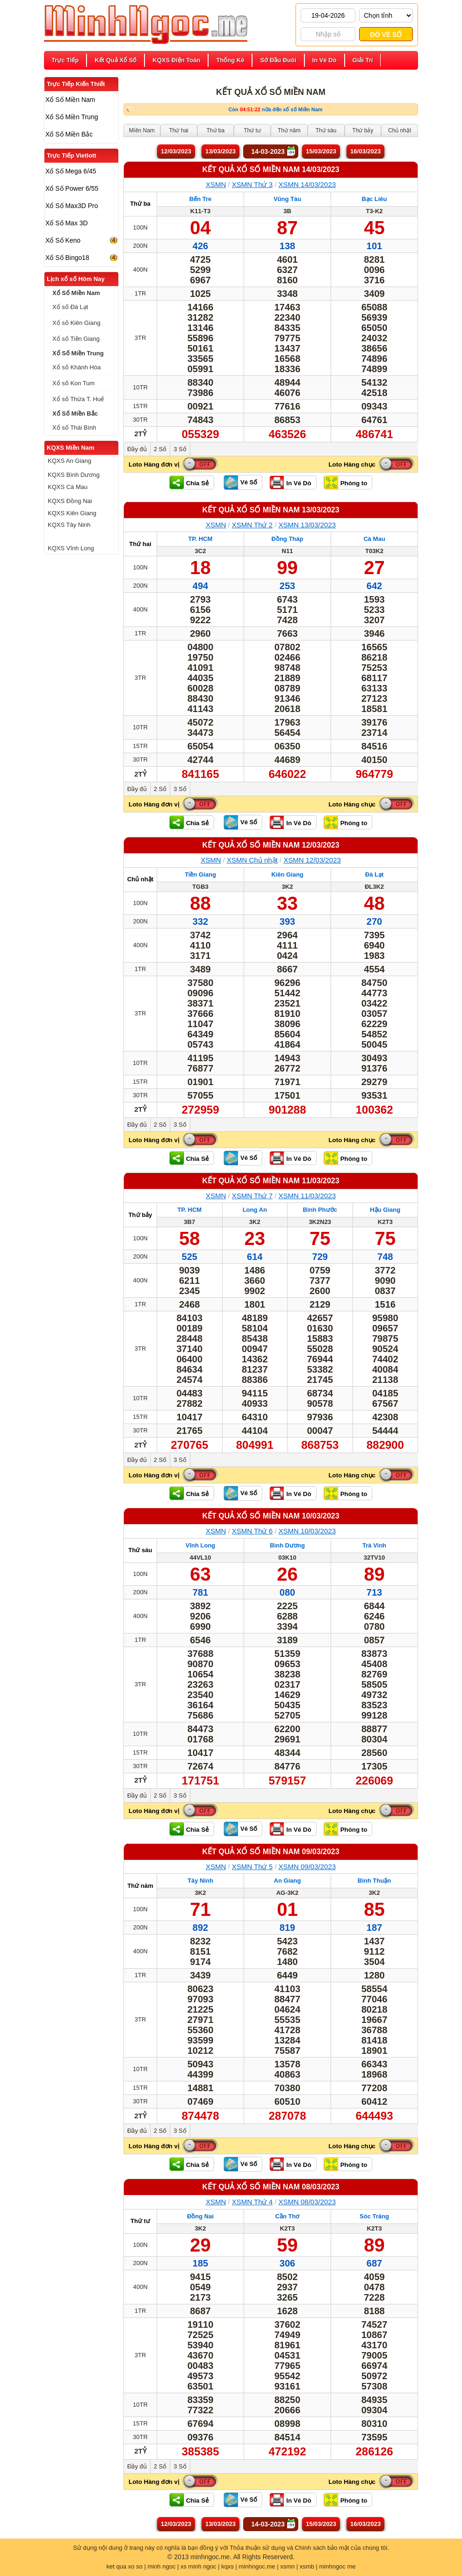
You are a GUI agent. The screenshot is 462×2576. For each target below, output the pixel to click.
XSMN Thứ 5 (252, 1867)
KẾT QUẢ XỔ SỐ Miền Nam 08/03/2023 (270, 2187)
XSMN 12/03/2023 (312, 860)
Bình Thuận (374, 1880)
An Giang (287, 1880)
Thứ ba (140, 203)
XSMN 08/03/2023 (307, 2202)
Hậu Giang (385, 1209)
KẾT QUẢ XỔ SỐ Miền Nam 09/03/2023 (270, 1852)
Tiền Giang (200, 874)
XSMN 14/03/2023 (307, 184)
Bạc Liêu (374, 198)
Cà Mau (374, 538)
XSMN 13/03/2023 (307, 525)
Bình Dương (287, 1545)
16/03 (365, 151)
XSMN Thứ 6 (252, 1531)
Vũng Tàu (287, 198)
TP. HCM (200, 538)
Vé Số (248, 482)
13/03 (220, 151)
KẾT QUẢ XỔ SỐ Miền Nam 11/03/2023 (270, 1181)
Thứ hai (140, 543)
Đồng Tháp (287, 538)
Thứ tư (140, 2220)
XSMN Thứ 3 (252, 184)
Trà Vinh (374, 1545)
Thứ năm (140, 1885)
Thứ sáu (140, 1550)
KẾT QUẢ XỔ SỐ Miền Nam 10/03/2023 (270, 1516)
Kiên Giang (287, 874)
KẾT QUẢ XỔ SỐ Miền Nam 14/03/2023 (270, 169)
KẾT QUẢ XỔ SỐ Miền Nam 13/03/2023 (270, 510)
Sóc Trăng (374, 2216)
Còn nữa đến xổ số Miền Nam (275, 109)
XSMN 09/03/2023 (307, 1867)
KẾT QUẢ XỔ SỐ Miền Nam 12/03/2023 (270, 845)
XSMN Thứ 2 (252, 525)
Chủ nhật (140, 879)
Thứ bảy (140, 1214)
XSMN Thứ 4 (252, 2202)
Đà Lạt (374, 874)
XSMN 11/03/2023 (307, 1196)
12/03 (176, 151)
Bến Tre (200, 198)
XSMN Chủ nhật (252, 860)
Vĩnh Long (201, 1545)
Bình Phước (320, 1209)
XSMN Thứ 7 (252, 1196)
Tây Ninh (200, 1880)
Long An (255, 1209)
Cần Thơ (287, 2216)
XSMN (216, 184)
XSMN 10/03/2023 (307, 1531)
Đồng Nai (200, 2216)
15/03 (321, 151)
